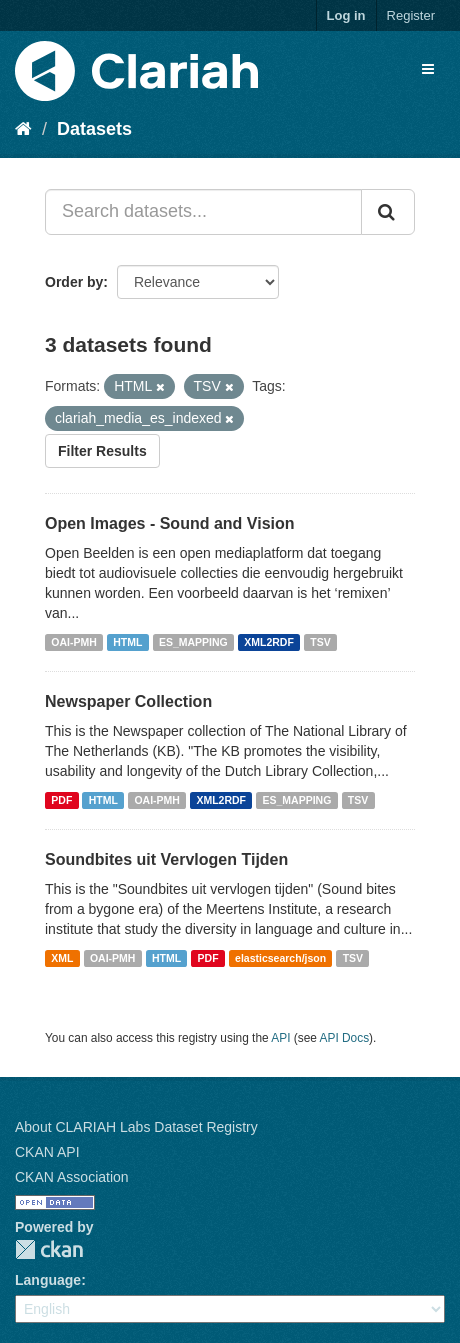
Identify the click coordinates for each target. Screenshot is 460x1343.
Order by (74, 282)
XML (62, 958)
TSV (320, 642)
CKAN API (47, 1152)
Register (411, 15)
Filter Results (102, 451)
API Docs (345, 1038)
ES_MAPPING (193, 642)
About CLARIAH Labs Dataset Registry (136, 1127)
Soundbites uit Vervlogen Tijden (166, 859)
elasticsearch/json (280, 958)
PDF (61, 800)
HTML (127, 642)
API (280, 1038)
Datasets (94, 129)
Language (48, 1280)
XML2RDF (269, 642)
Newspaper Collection (128, 701)
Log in (346, 15)
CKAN (49, 1249)
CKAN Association (72, 1177)
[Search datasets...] (203, 212)
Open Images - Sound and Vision (170, 523)
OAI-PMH (74, 642)
